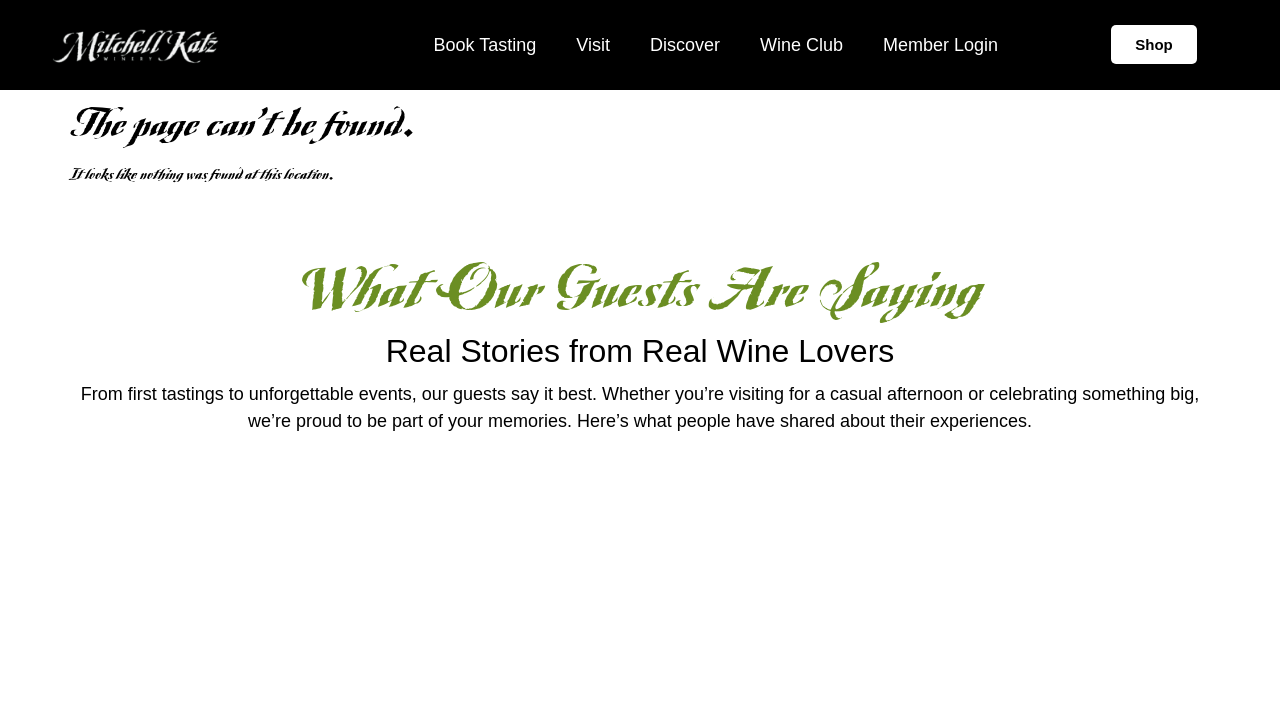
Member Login (940, 45)
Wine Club (801, 45)
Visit (593, 45)
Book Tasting (484, 45)
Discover (685, 45)
